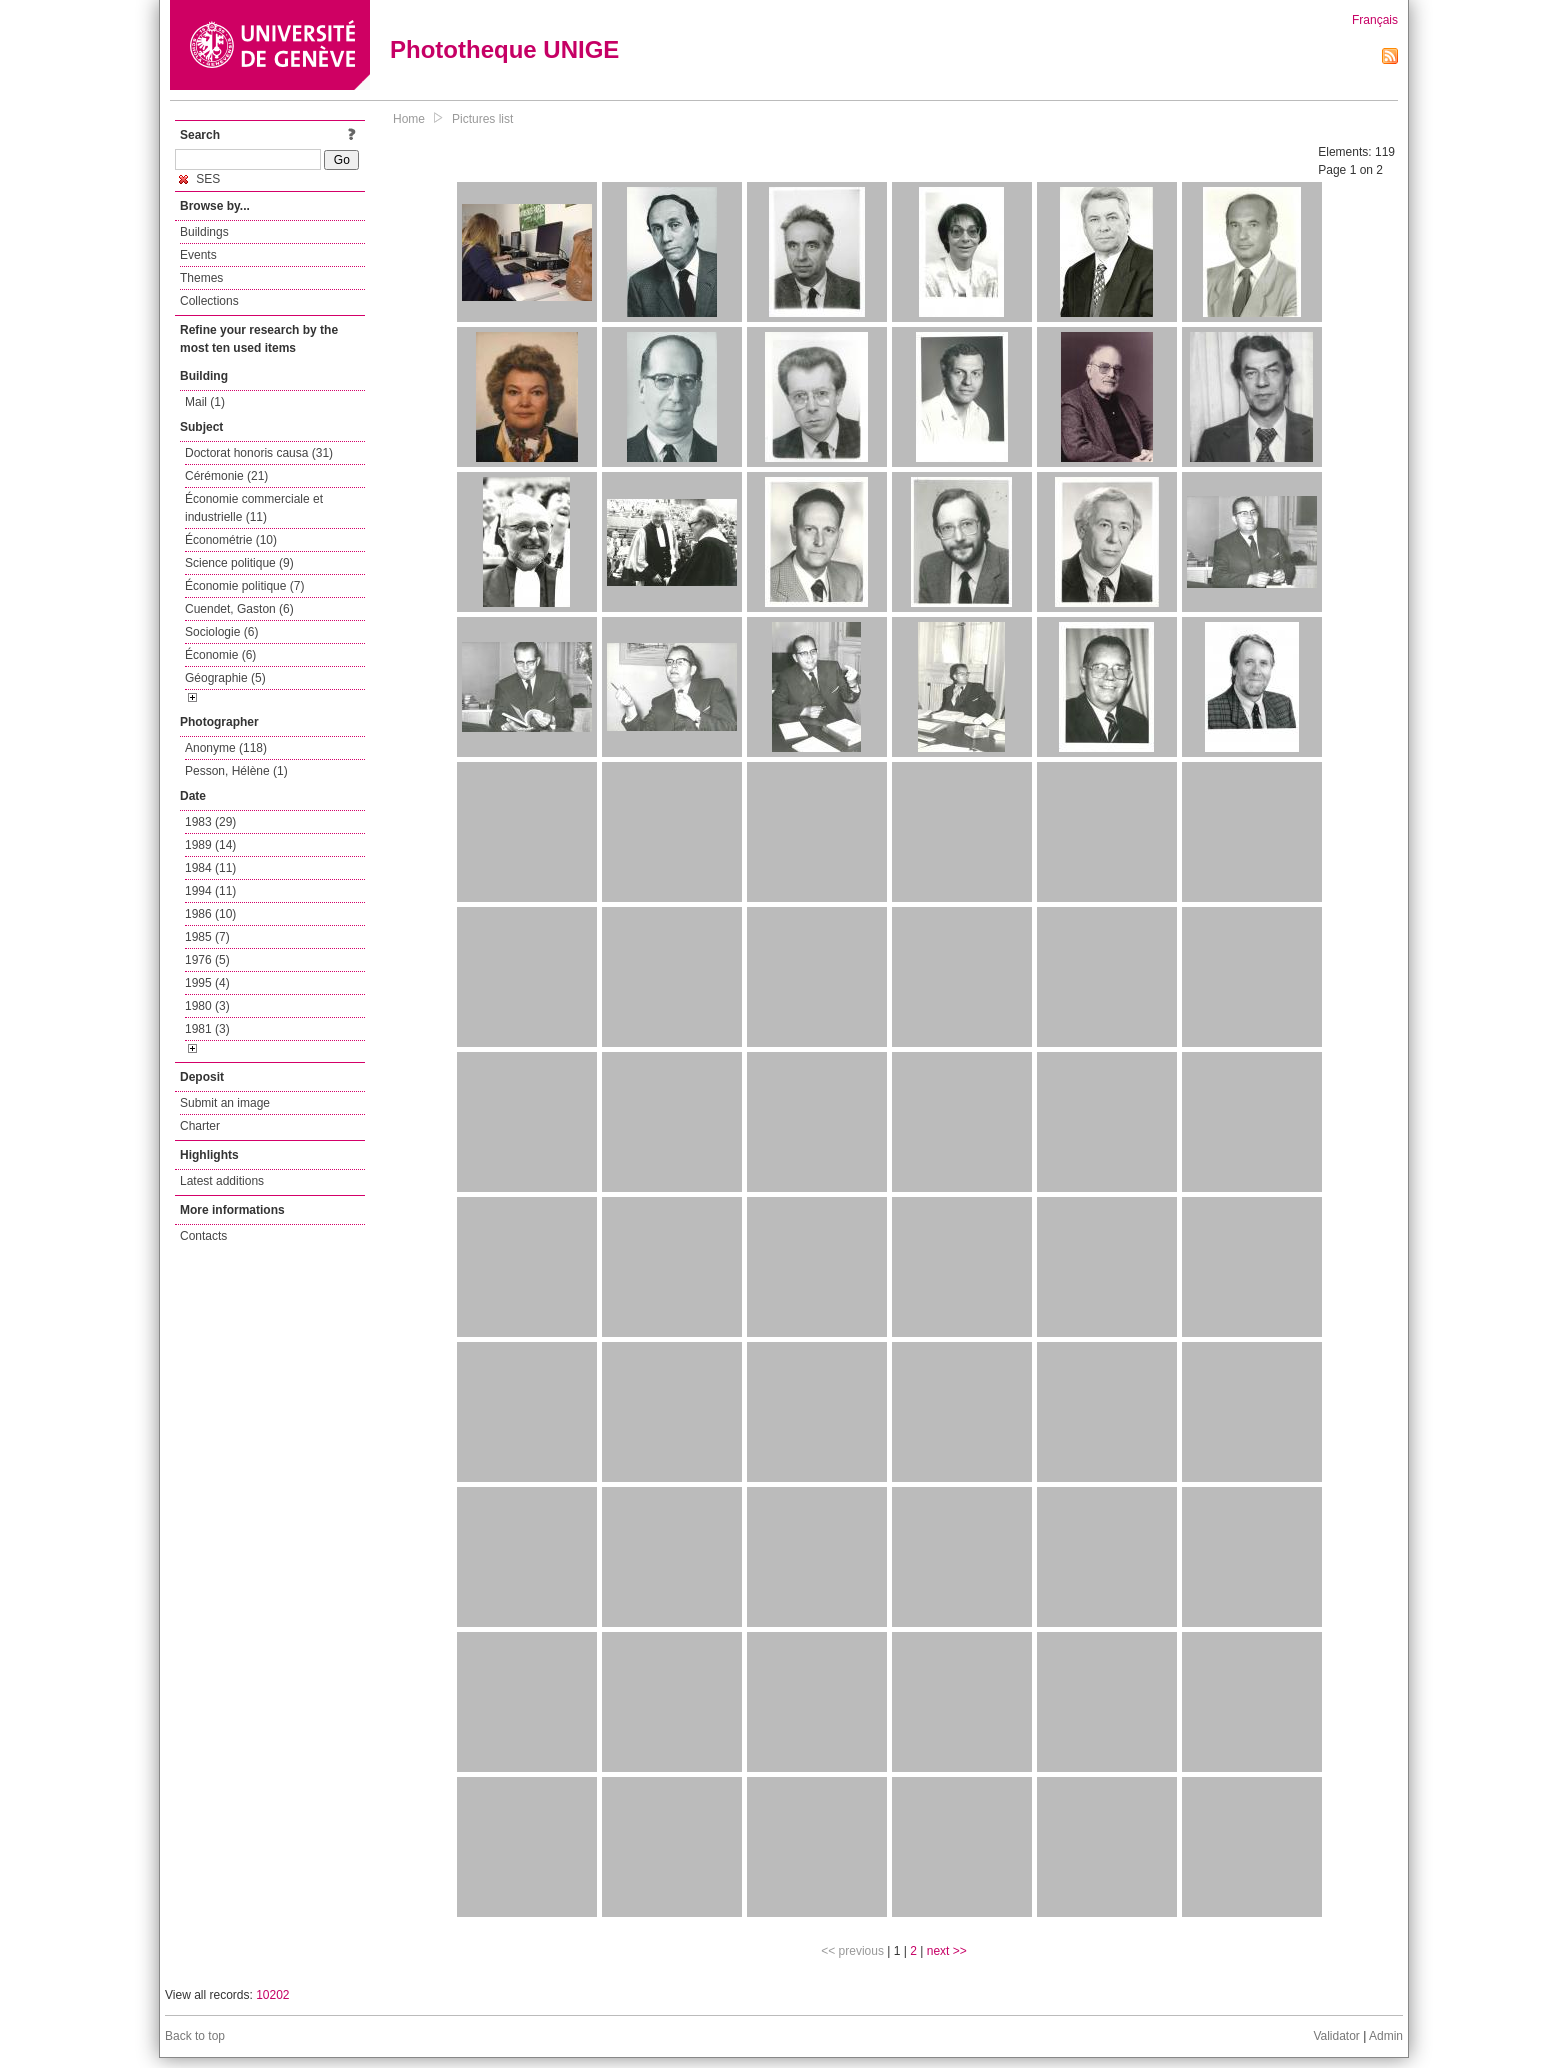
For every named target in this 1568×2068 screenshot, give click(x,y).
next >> (947, 1951)
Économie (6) (220, 655)
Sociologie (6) (221, 632)
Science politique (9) (239, 563)
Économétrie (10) (231, 540)
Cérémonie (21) (226, 476)
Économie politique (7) (244, 586)
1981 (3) (207, 1029)
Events (198, 255)
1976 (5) (207, 960)
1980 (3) (207, 1006)
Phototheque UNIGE (504, 49)
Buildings (204, 232)
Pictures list (482, 119)
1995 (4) (207, 983)
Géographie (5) (225, 678)
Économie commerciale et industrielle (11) (254, 508)
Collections (209, 301)
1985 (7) (207, 937)
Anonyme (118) (226, 748)
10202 (272, 1995)
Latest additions (222, 1181)
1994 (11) (210, 891)
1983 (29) (210, 822)
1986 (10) (210, 914)
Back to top (195, 2036)
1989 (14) (210, 845)
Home (409, 119)
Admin (1386, 2036)
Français (1375, 20)
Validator (1336, 2036)
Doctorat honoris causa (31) (259, 453)
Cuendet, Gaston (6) (239, 609)
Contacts (203, 1236)
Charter (200, 1126)
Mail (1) (205, 402)
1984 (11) (210, 868)
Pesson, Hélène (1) (236, 771)
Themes (201, 278)
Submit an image (225, 1103)
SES (199, 179)
